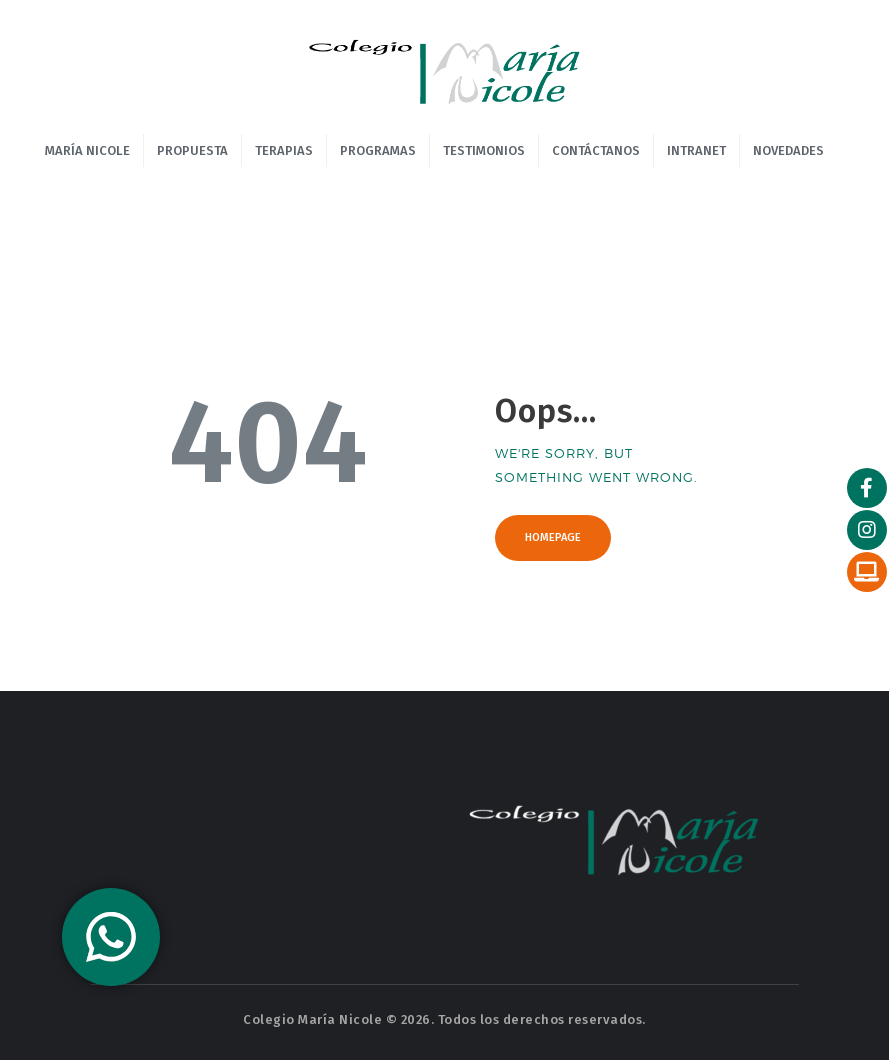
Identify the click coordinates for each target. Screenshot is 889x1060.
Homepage (553, 537)
